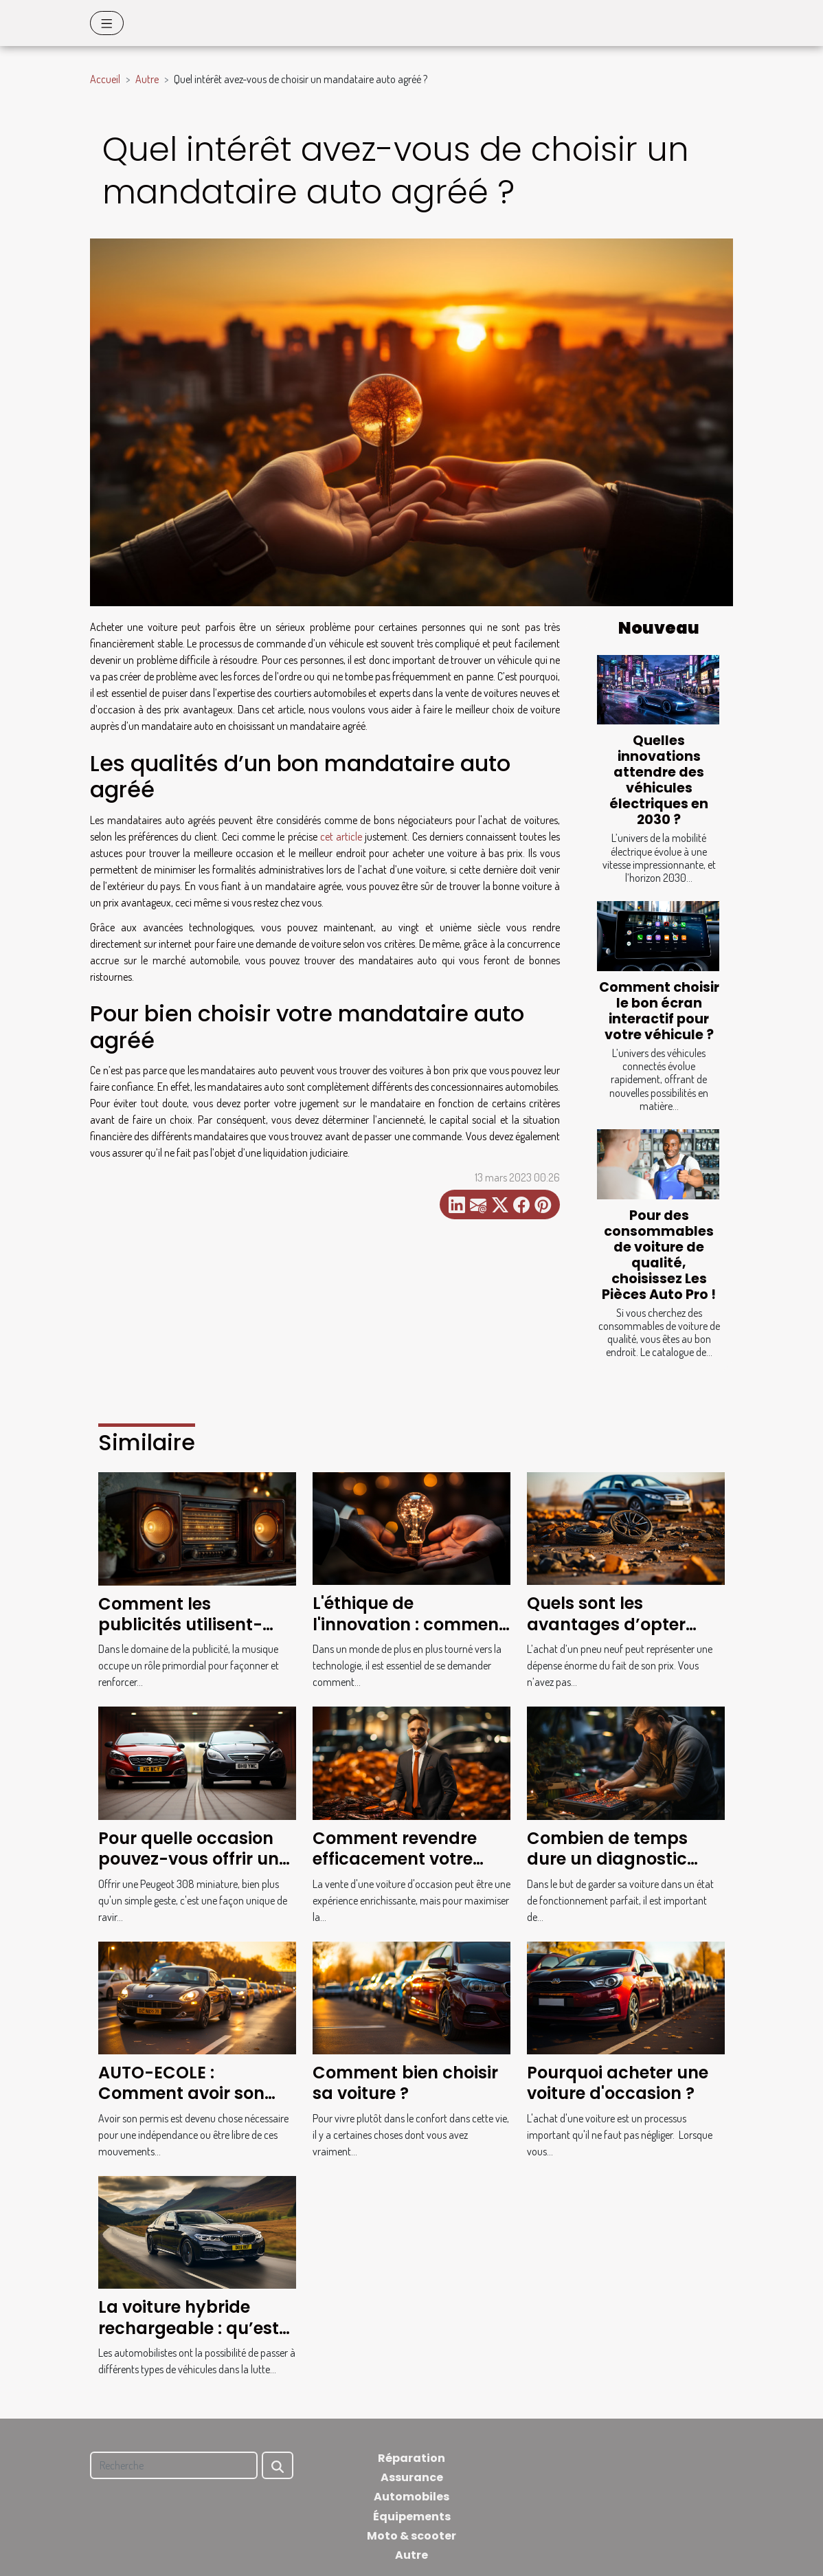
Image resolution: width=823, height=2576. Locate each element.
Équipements (412, 2516)
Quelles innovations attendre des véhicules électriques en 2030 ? (658, 780)
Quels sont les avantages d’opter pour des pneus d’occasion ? (606, 1634)
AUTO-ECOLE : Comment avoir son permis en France (181, 2093)
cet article (341, 836)
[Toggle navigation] (107, 23)
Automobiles (411, 2497)
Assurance (412, 2477)
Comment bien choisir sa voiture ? (405, 2083)
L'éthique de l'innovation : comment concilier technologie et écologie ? (410, 1634)
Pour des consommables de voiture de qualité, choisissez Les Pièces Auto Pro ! (659, 1255)
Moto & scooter (411, 2536)
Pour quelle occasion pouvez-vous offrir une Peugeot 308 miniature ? (193, 1869)
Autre (147, 79)
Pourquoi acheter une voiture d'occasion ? (617, 2083)
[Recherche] (174, 2465)
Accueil (105, 79)
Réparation (411, 2458)
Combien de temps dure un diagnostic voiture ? (607, 1859)
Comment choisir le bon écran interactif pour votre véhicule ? (659, 1011)
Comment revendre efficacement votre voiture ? (395, 1859)
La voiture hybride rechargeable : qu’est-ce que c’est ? (193, 2328)
